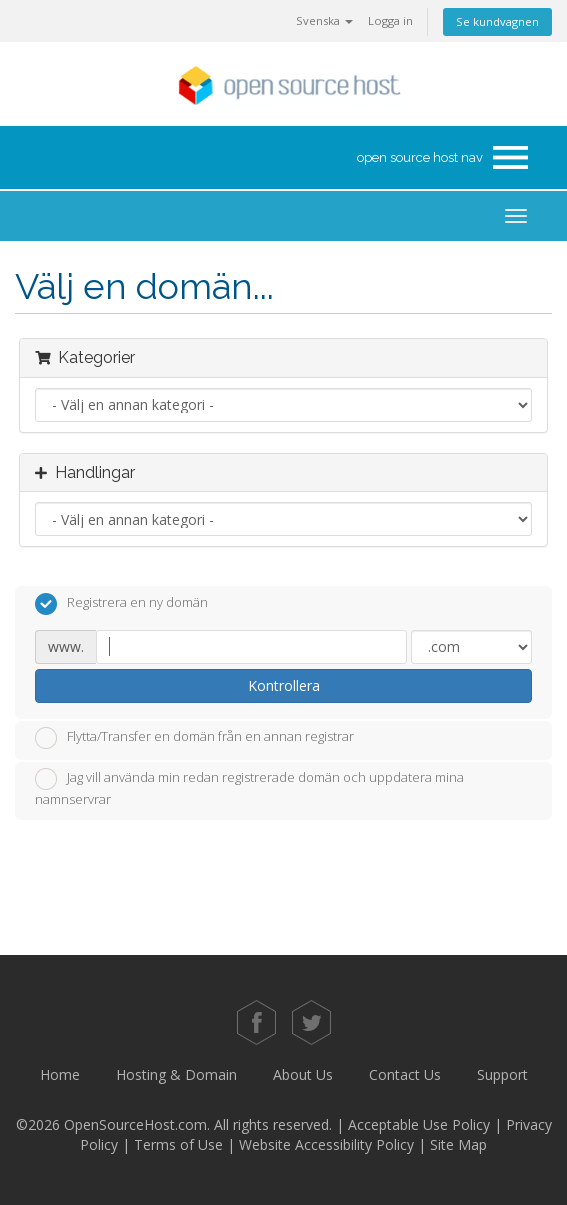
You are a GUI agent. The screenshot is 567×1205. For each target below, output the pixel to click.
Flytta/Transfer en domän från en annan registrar (194, 738)
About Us (303, 1074)
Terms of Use (178, 1144)
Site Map (458, 1144)
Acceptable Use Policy (419, 1124)
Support (502, 1074)
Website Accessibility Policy (326, 1144)
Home (60, 1074)
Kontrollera (284, 685)
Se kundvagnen (497, 21)
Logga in (390, 20)
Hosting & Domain (176, 1074)
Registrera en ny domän (121, 604)
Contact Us (405, 1074)
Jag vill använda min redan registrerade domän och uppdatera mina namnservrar (249, 788)
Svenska (324, 20)
